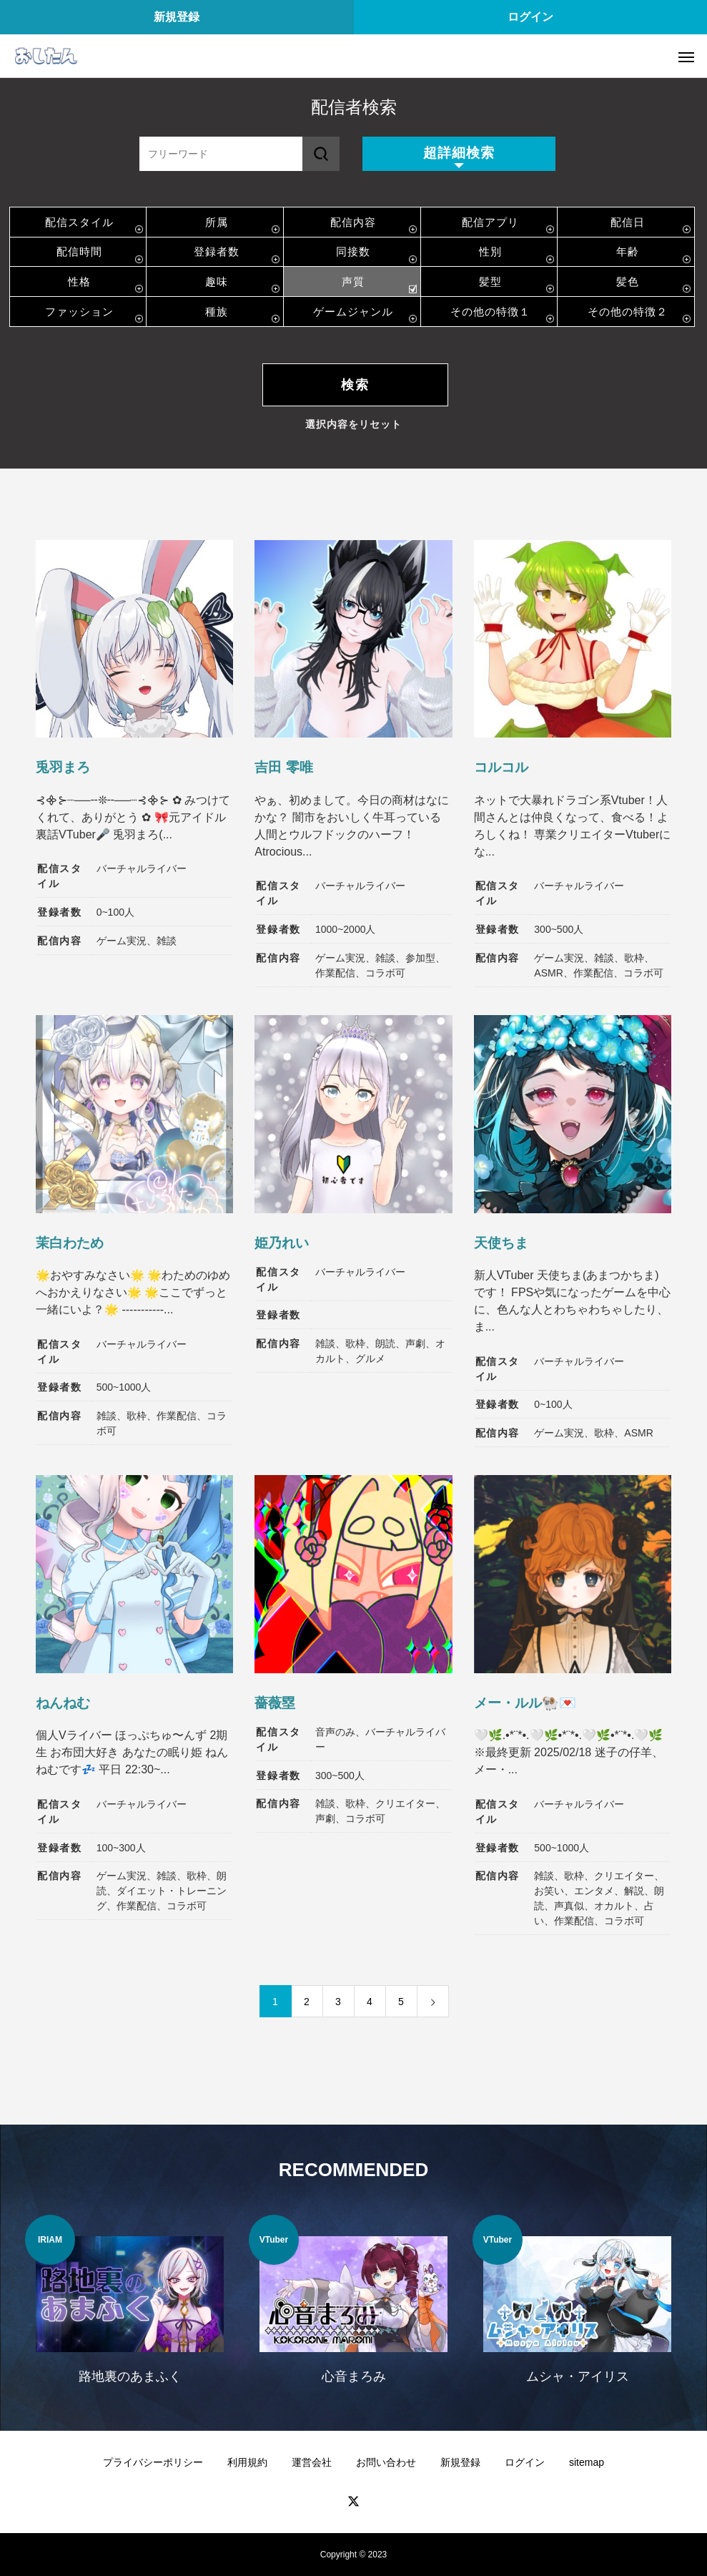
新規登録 (176, 17)
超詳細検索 (459, 152)
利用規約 (247, 2462)
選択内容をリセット (353, 424)
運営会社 (312, 2462)
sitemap (586, 2462)
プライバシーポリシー (153, 2462)
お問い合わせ (386, 2462)
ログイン (530, 17)
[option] (130, 2308)
